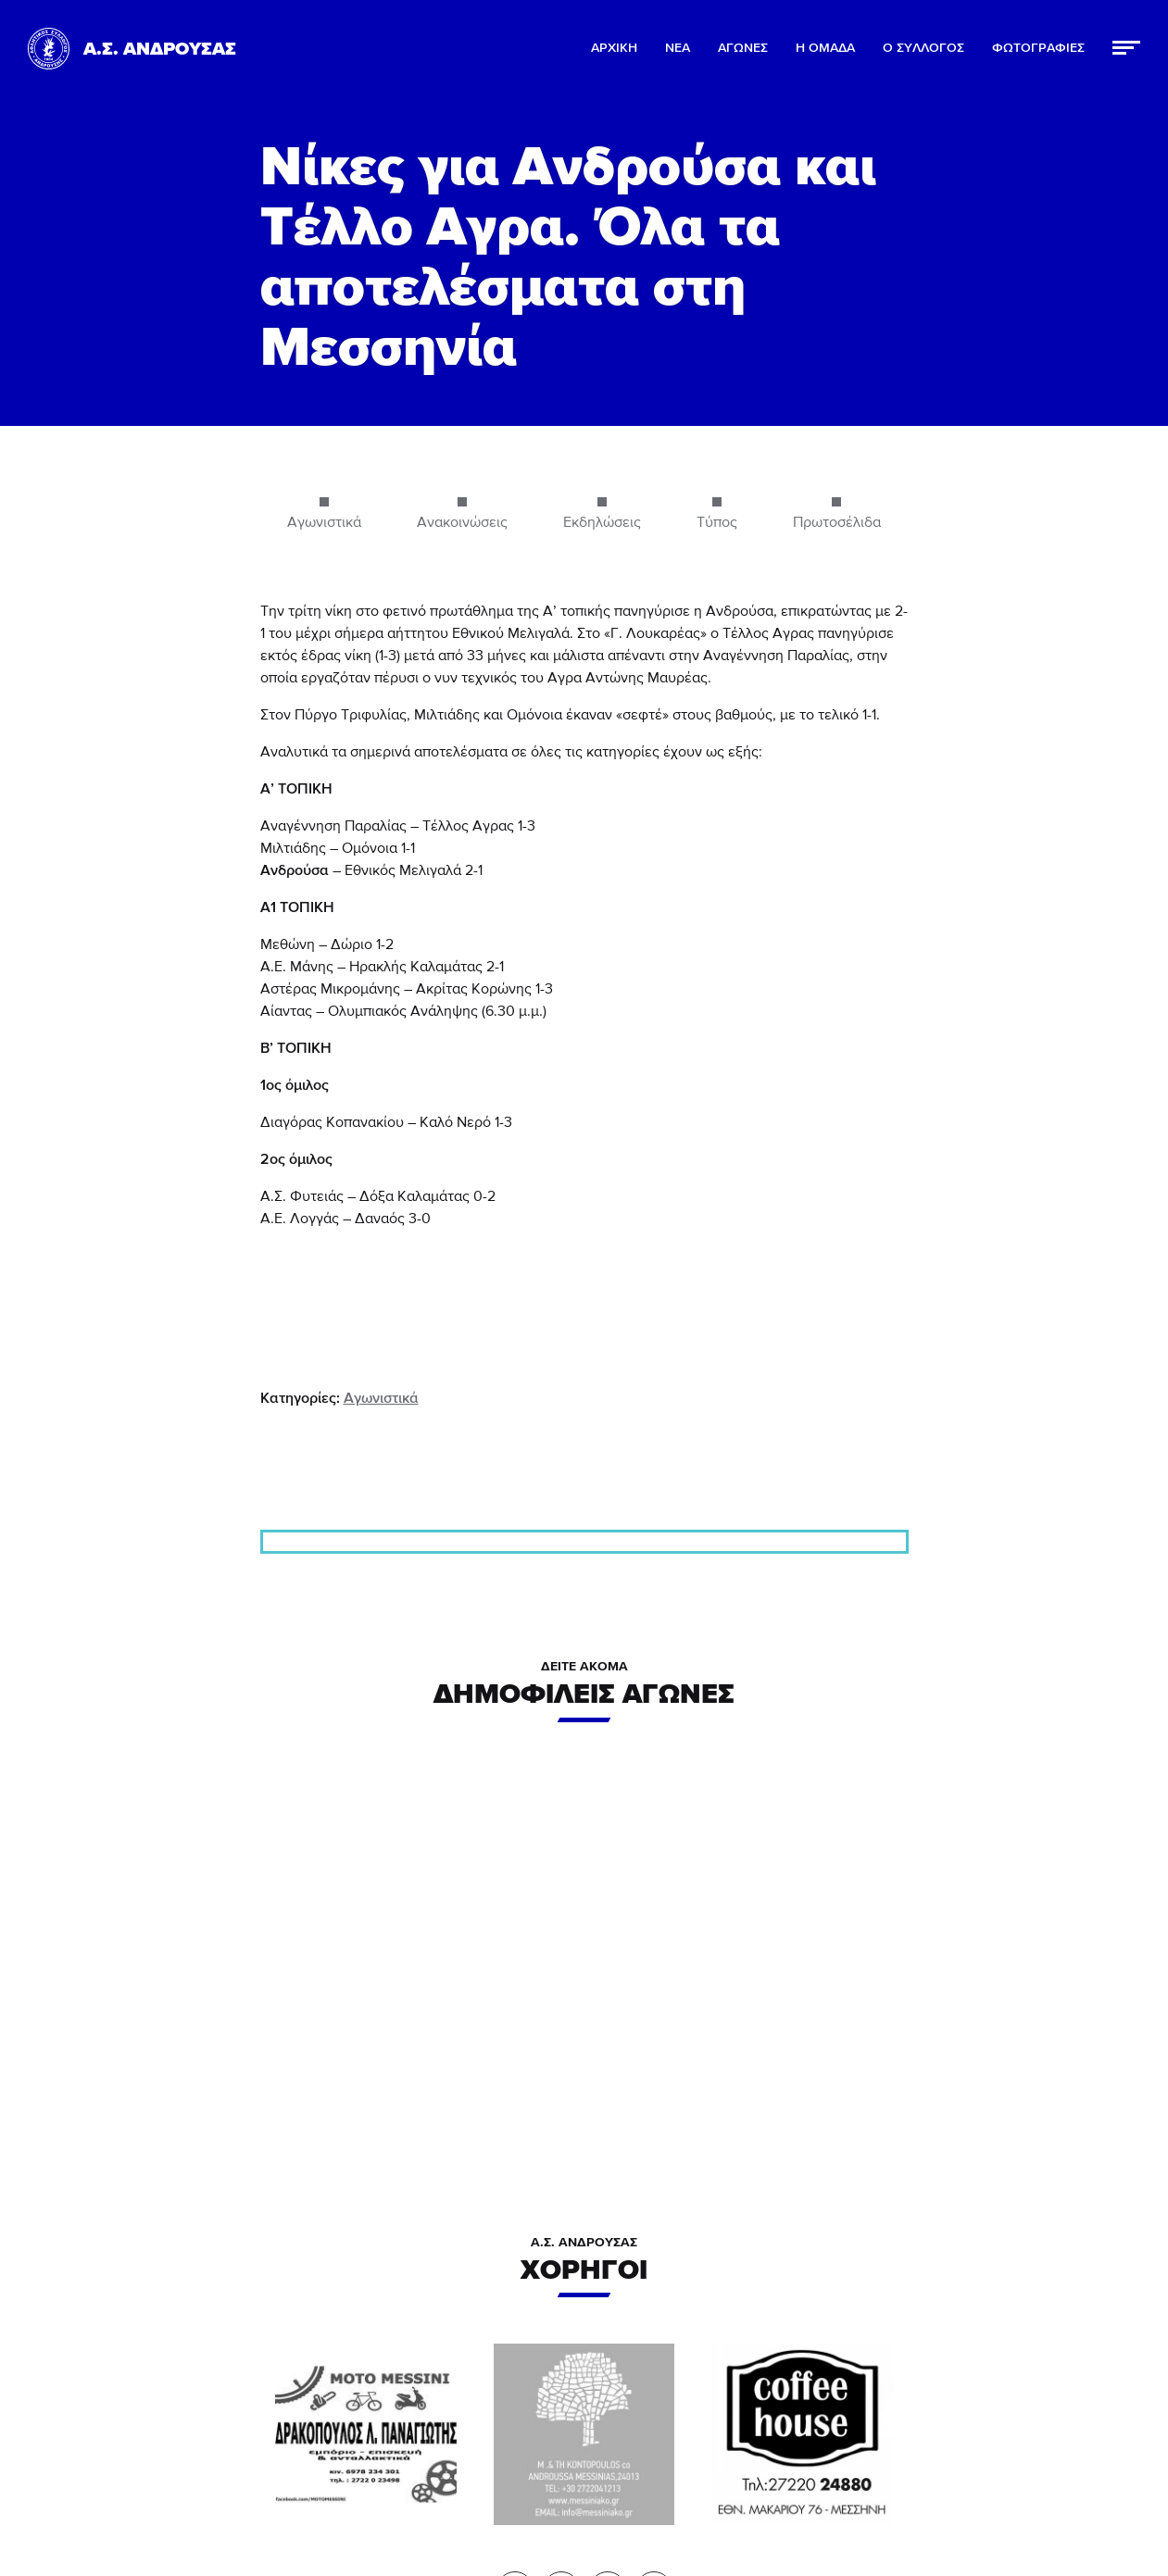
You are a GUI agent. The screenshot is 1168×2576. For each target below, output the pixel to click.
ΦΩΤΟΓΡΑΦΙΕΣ (1038, 48)
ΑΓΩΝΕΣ (743, 48)
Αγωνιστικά (381, 1398)
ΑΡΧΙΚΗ (614, 48)
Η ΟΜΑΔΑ (825, 48)
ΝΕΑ (677, 48)
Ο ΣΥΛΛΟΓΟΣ (923, 48)
